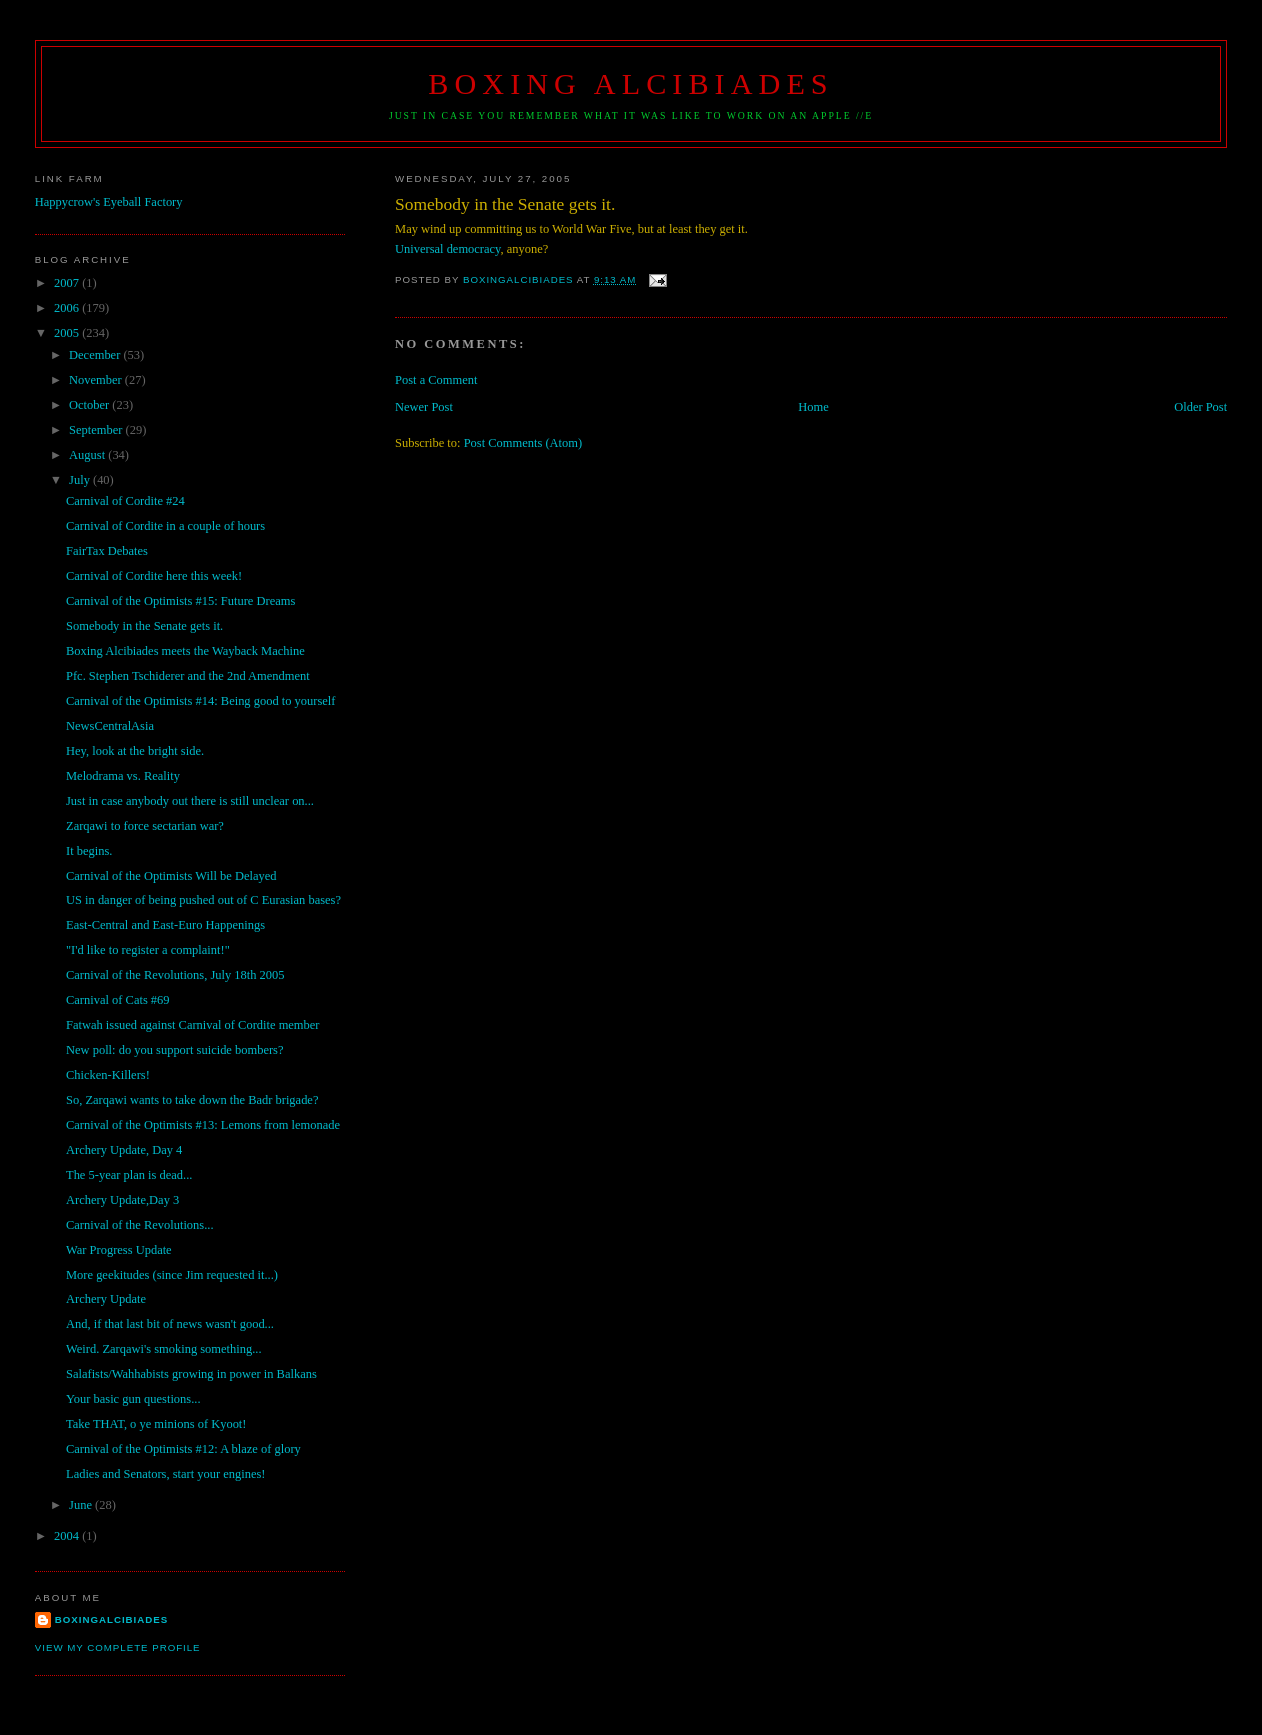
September (97, 430)
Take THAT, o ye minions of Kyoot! (156, 1424)
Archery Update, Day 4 (124, 1150)
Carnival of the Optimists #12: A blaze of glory (183, 1449)
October (90, 405)
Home (813, 407)
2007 (68, 283)
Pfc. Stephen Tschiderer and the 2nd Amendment (188, 676)
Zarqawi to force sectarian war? (145, 826)
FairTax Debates (107, 551)
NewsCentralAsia (110, 726)
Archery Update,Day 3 (122, 1200)
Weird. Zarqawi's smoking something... (164, 1349)
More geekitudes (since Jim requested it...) (172, 1275)
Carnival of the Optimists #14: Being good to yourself (200, 701)
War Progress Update (119, 1250)
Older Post (1200, 407)
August (88, 455)
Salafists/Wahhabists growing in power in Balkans (191, 1374)
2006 (68, 308)
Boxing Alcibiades (630, 84)
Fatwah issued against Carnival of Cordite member (192, 1025)
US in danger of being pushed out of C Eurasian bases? (203, 900)
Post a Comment (436, 380)
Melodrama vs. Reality (123, 776)
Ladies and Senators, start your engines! (165, 1474)
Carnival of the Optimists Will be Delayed (171, 876)
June (82, 1505)
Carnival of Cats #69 (118, 1000)
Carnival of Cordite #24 (125, 501)
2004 (68, 1536)
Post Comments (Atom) (523, 443)
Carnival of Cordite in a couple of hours (165, 526)
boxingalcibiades (111, 1619)
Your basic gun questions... (133, 1399)
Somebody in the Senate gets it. (144, 626)
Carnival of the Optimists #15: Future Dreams (180, 601)
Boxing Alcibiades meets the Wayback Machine (185, 651)
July (81, 480)
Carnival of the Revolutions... (140, 1225)
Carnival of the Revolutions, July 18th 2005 (175, 975)
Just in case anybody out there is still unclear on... (190, 801)
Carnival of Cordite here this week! (154, 576)
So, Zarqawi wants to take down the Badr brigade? (192, 1100)
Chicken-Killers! (108, 1075)
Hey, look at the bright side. (135, 751)
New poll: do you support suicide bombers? (174, 1050)
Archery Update (106, 1299)
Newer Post (424, 407)
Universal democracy (447, 249)
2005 (68, 333)
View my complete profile (118, 1647)
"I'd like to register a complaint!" (148, 950)
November (97, 380)
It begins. (89, 851)
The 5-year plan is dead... (129, 1175)
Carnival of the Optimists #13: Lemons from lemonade (203, 1125)
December (96, 355)
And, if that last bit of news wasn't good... (170, 1324)
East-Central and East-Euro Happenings (165, 925)
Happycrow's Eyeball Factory (109, 202)
